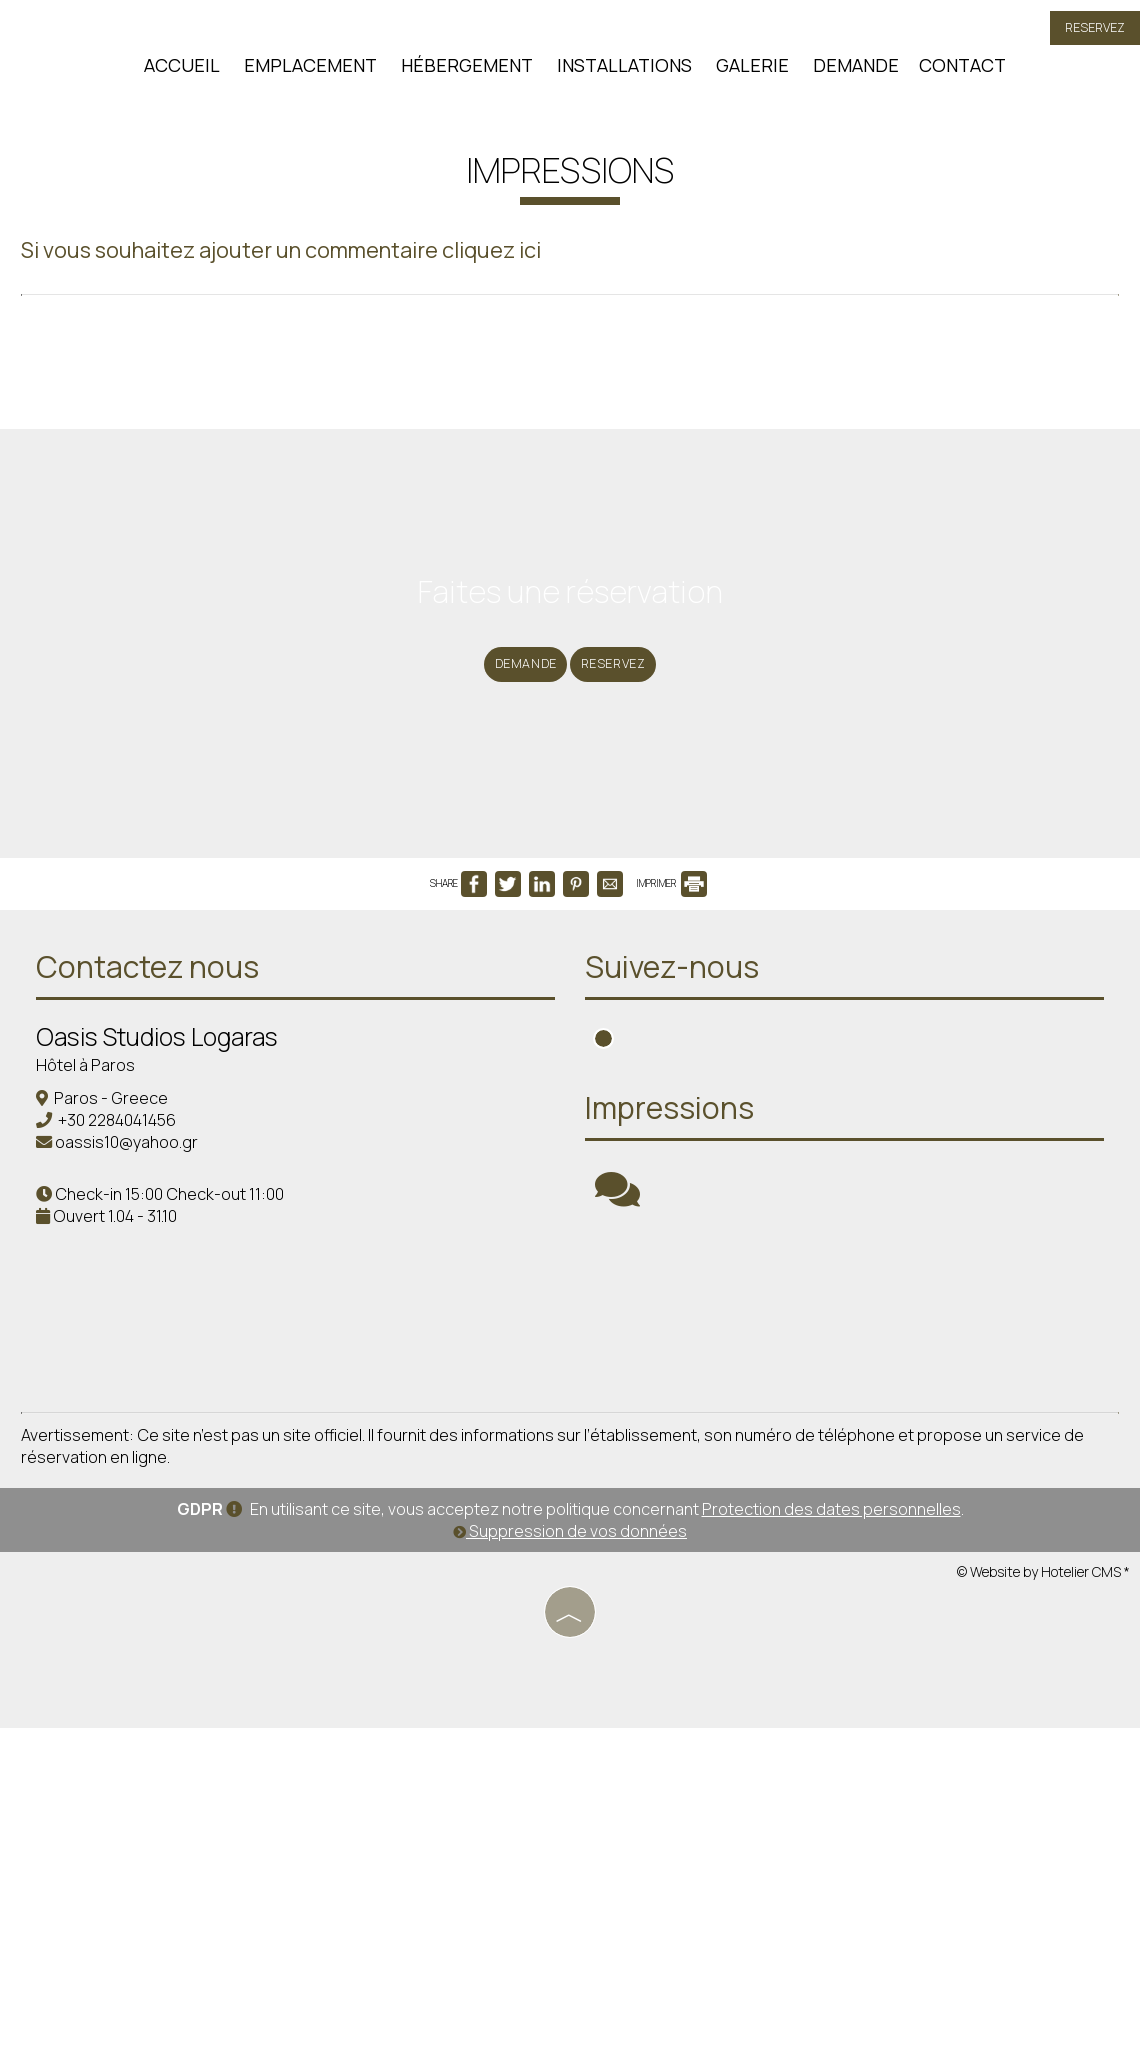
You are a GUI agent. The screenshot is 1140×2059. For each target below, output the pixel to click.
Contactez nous (161, 1228)
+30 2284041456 (131, 1382)
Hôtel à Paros (99, 1327)
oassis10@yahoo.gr (140, 1404)
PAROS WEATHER (850, 1593)
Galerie (747, 75)
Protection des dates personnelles (831, 1845)
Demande (851, 75)
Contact (957, 75)
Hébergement (462, 75)
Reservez (1087, 37)
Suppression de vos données (570, 1867)
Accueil (177, 75)
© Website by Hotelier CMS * (1043, 1907)
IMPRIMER (671, 1130)
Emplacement (305, 75)
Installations (619, 75)
